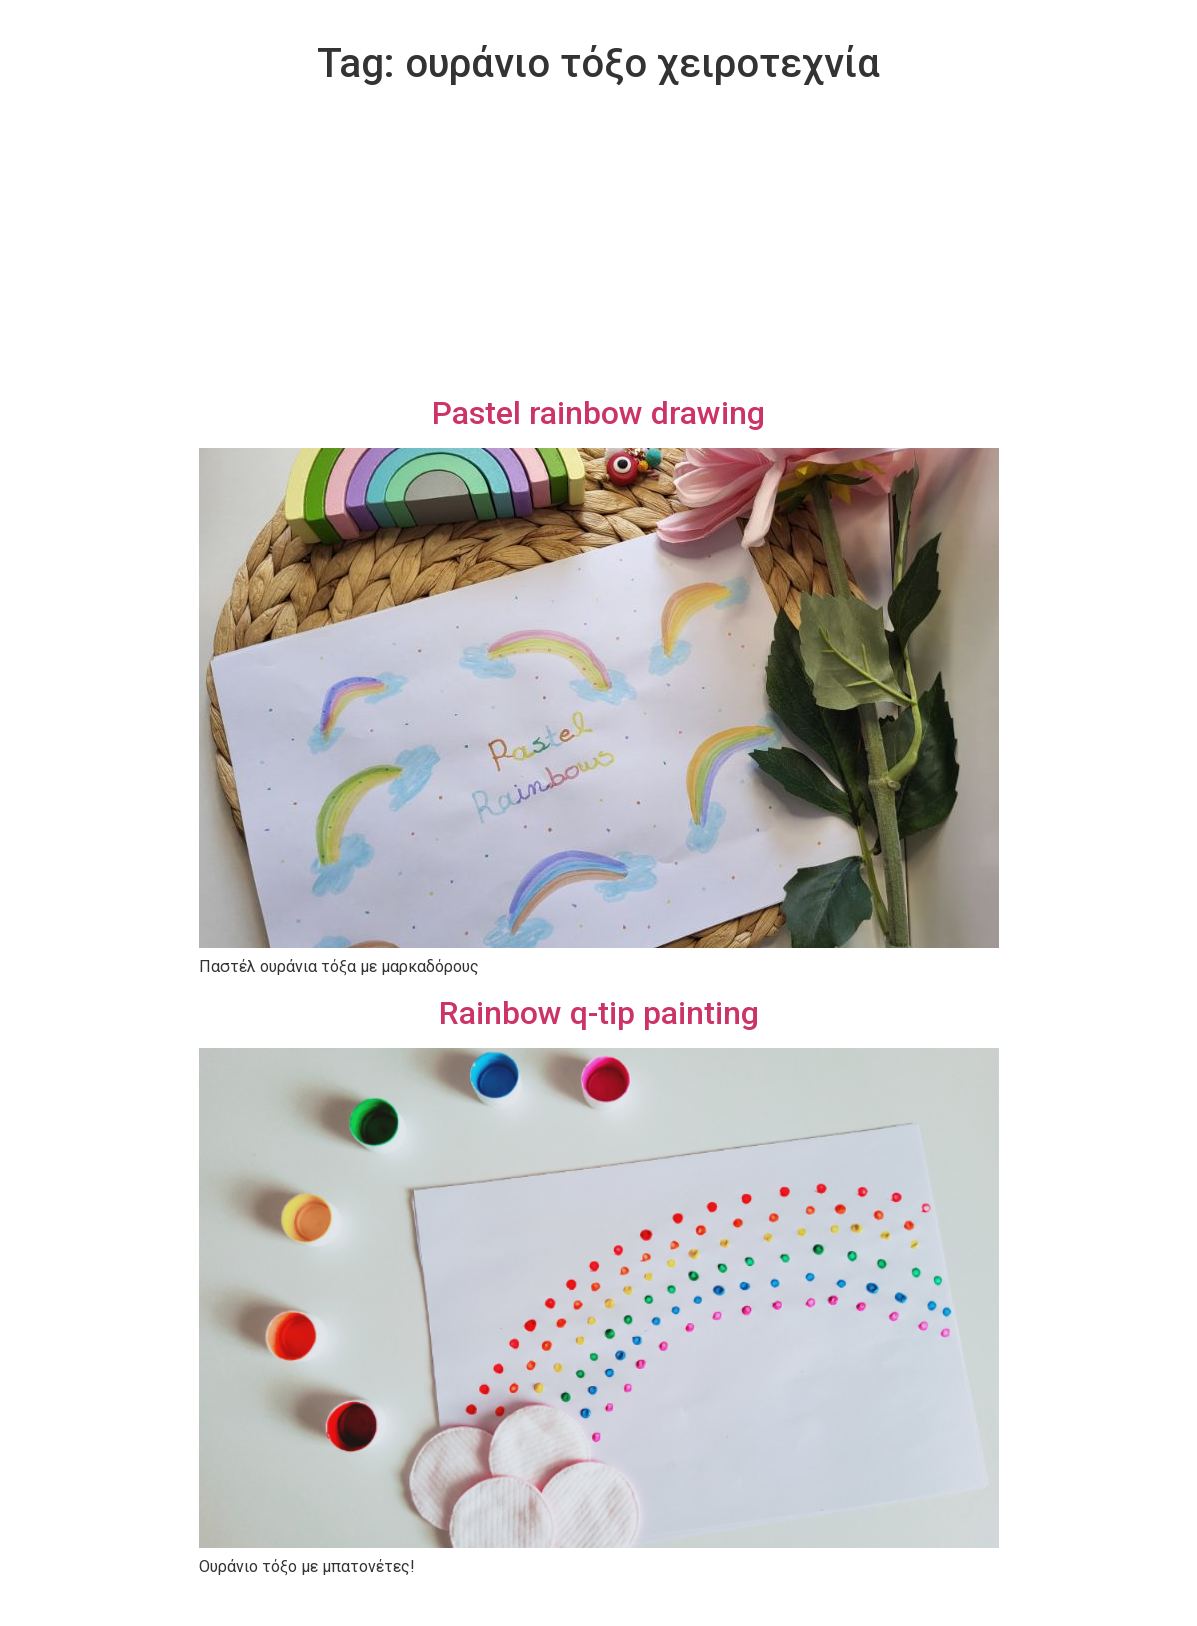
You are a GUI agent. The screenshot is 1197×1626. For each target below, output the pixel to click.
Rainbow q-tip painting (599, 1013)
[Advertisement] (599, 244)
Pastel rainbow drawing (598, 413)
